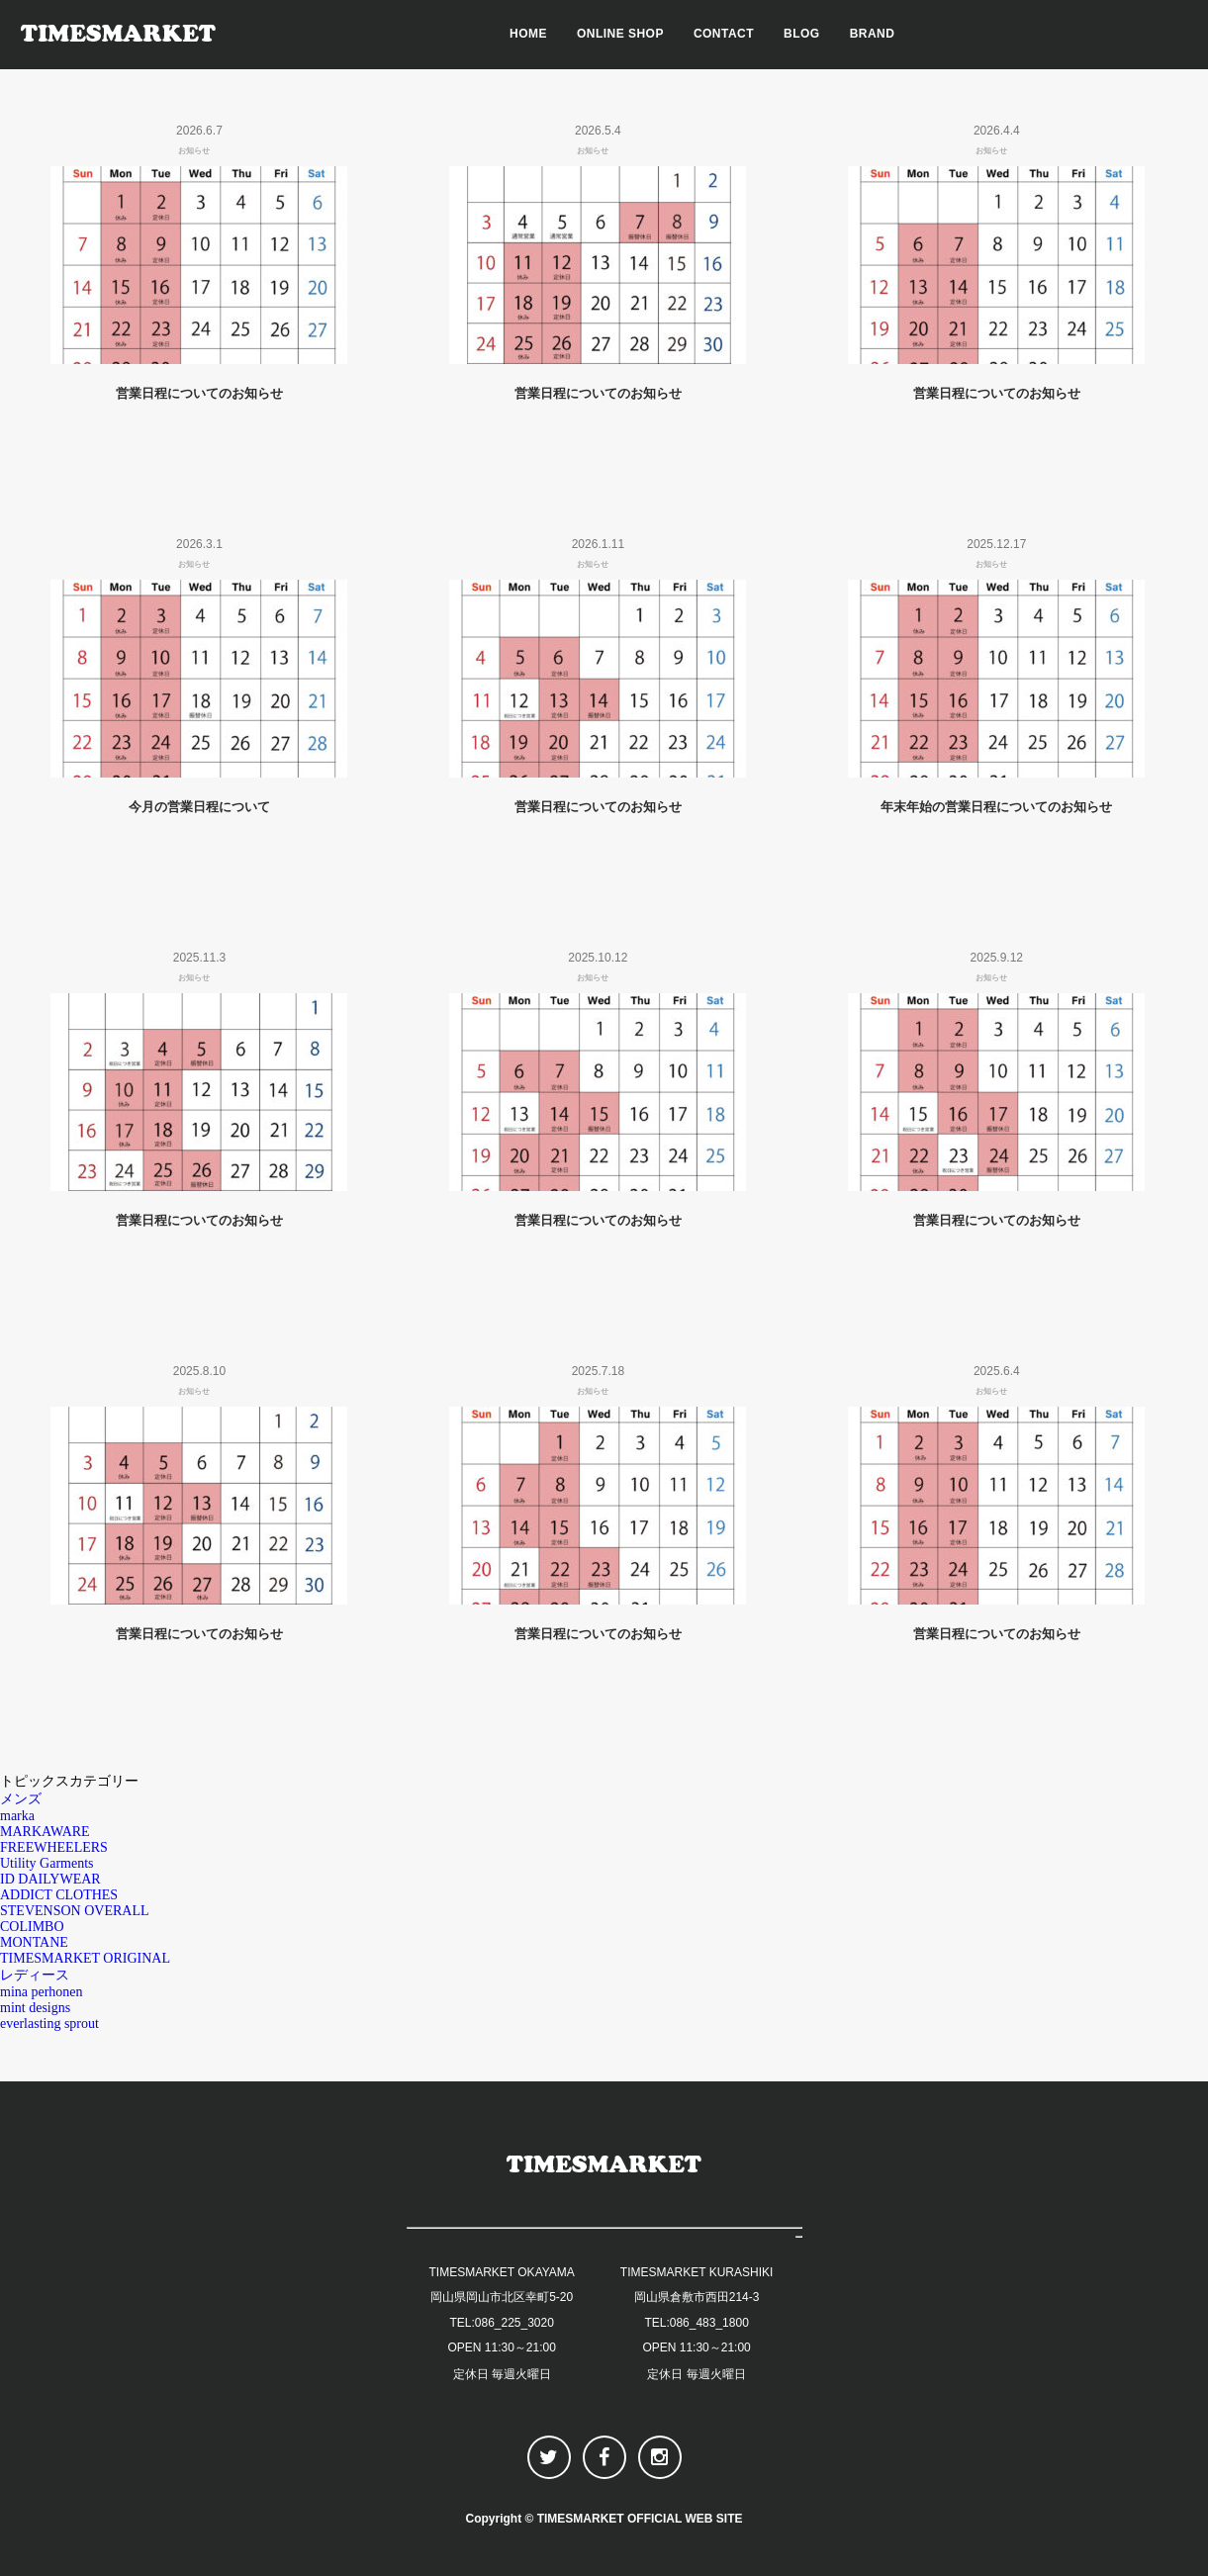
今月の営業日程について (199, 806)
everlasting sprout (49, 2023)
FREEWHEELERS (54, 1847)
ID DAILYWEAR (50, 1879)
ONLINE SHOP (620, 34)
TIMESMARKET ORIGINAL (85, 1958)
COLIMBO (32, 1926)
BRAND (872, 34)
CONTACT (724, 34)
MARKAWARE (45, 1831)
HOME (528, 34)
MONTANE (34, 1942)
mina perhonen (41, 1991)
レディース (34, 1975)
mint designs (35, 2007)
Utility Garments (47, 1863)
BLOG (802, 34)
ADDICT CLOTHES (59, 1894)
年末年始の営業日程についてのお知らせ (996, 806)
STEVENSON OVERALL (74, 1910)
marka (17, 1815)
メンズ (21, 1799)
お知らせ (194, 150)
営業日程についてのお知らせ (199, 393)
